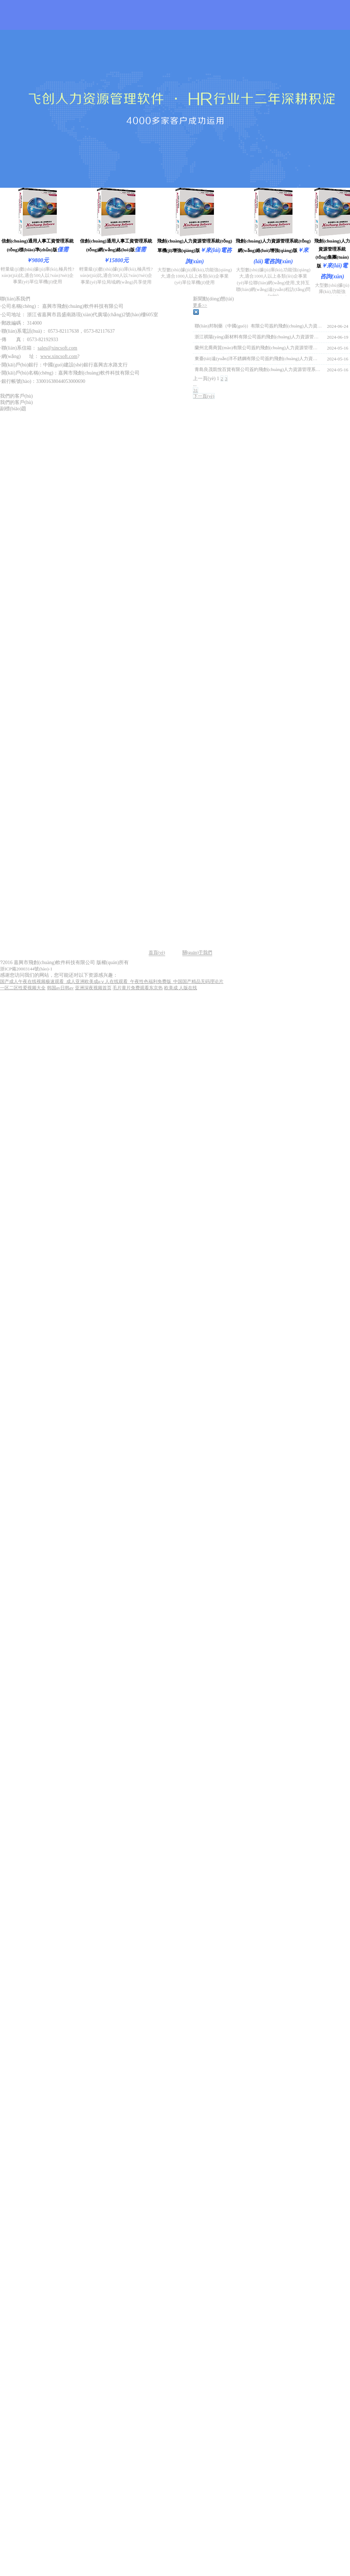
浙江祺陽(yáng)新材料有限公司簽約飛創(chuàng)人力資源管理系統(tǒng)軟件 (258, 336)
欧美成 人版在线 (180, 987)
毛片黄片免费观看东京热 (138, 987)
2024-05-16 (337, 348)
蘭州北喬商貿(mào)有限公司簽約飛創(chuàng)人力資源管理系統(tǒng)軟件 (258, 347)
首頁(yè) (157, 952)
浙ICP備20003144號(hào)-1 (26, 968)
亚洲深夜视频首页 (93, 987)
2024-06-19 (337, 337)
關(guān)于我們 (197, 952)
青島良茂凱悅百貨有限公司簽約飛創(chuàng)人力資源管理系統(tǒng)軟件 (258, 369)
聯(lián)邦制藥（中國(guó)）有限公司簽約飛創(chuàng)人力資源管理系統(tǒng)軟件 (258, 325)
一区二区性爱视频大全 (23, 987)
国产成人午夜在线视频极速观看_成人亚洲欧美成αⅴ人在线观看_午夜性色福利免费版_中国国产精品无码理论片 (111, 981)
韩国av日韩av (60, 987)
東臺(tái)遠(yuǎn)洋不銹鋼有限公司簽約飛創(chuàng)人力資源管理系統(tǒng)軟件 (258, 358)
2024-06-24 (337, 326)
